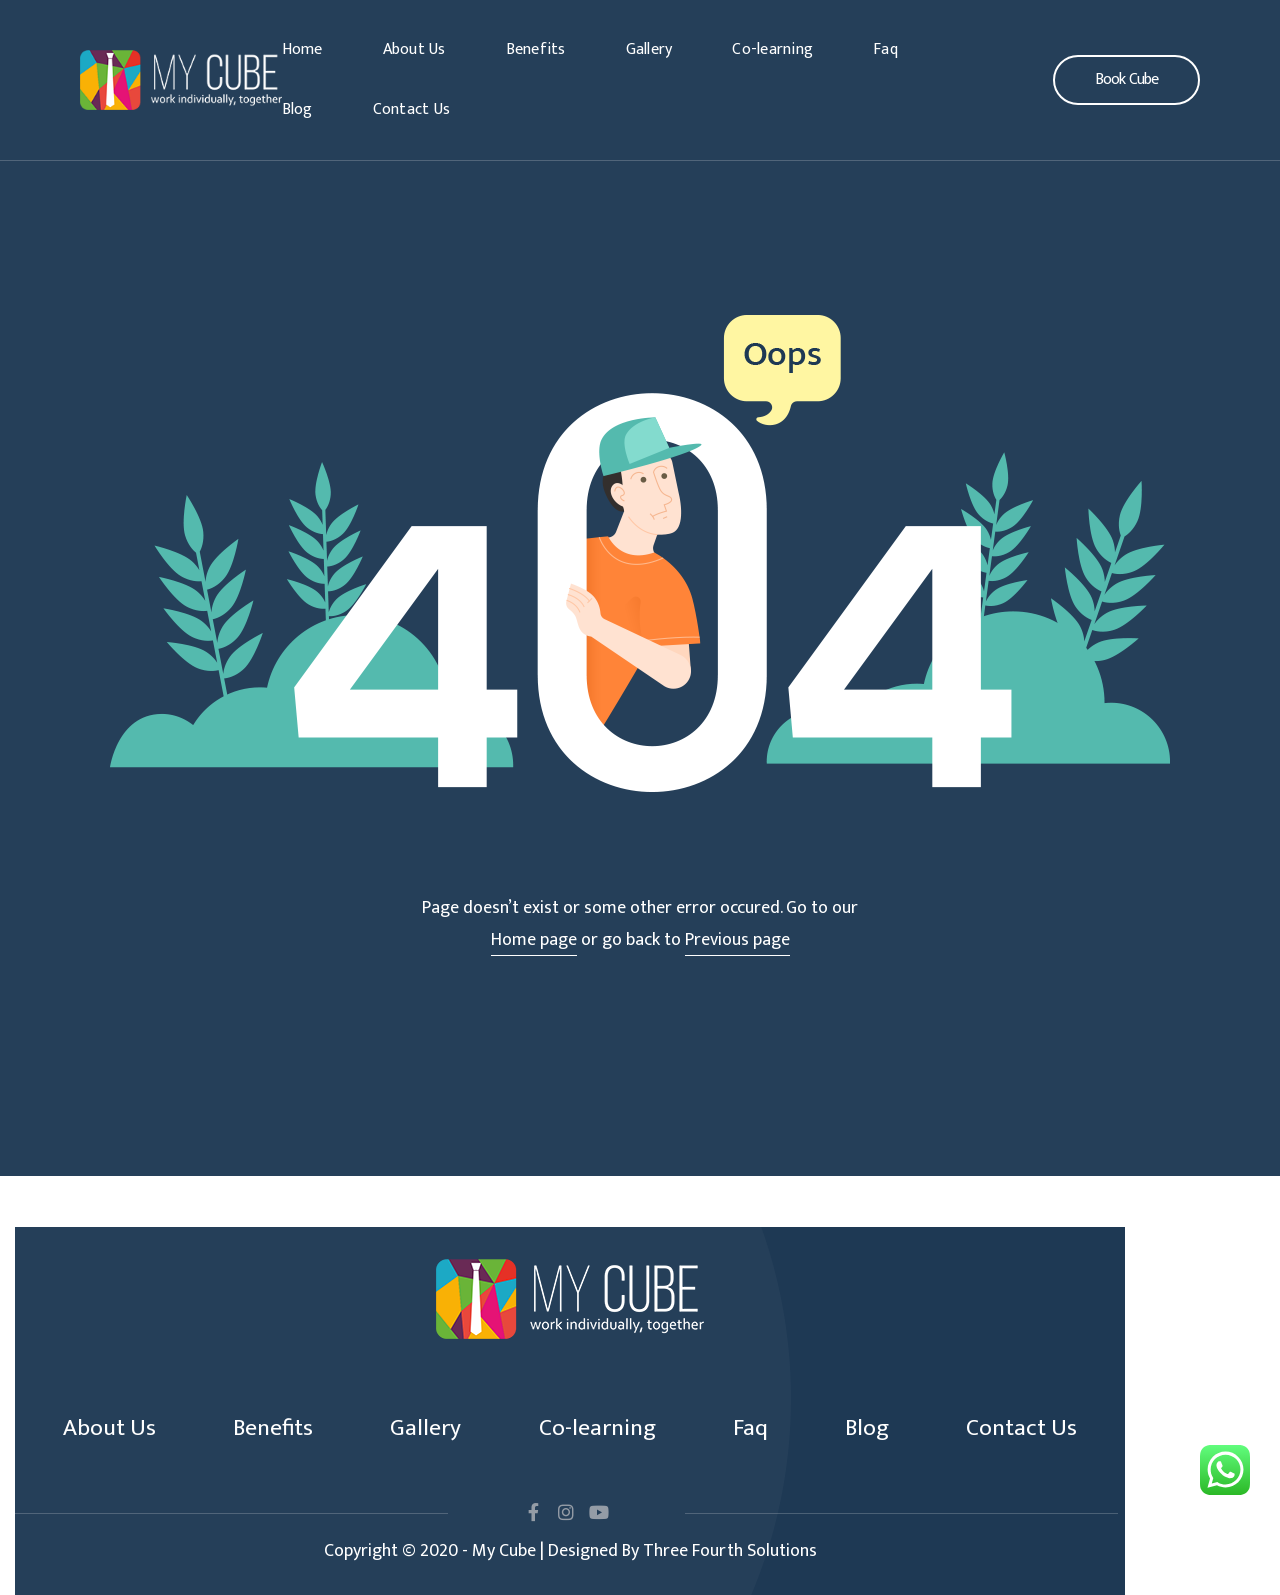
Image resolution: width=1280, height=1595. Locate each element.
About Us (414, 49)
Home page (534, 940)
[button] (1126, 80)
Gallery (649, 49)
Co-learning (772, 49)
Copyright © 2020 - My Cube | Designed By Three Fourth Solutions (570, 1551)
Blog (297, 109)
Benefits (536, 49)
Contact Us (412, 109)
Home (302, 49)
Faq (885, 49)
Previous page (737, 940)
